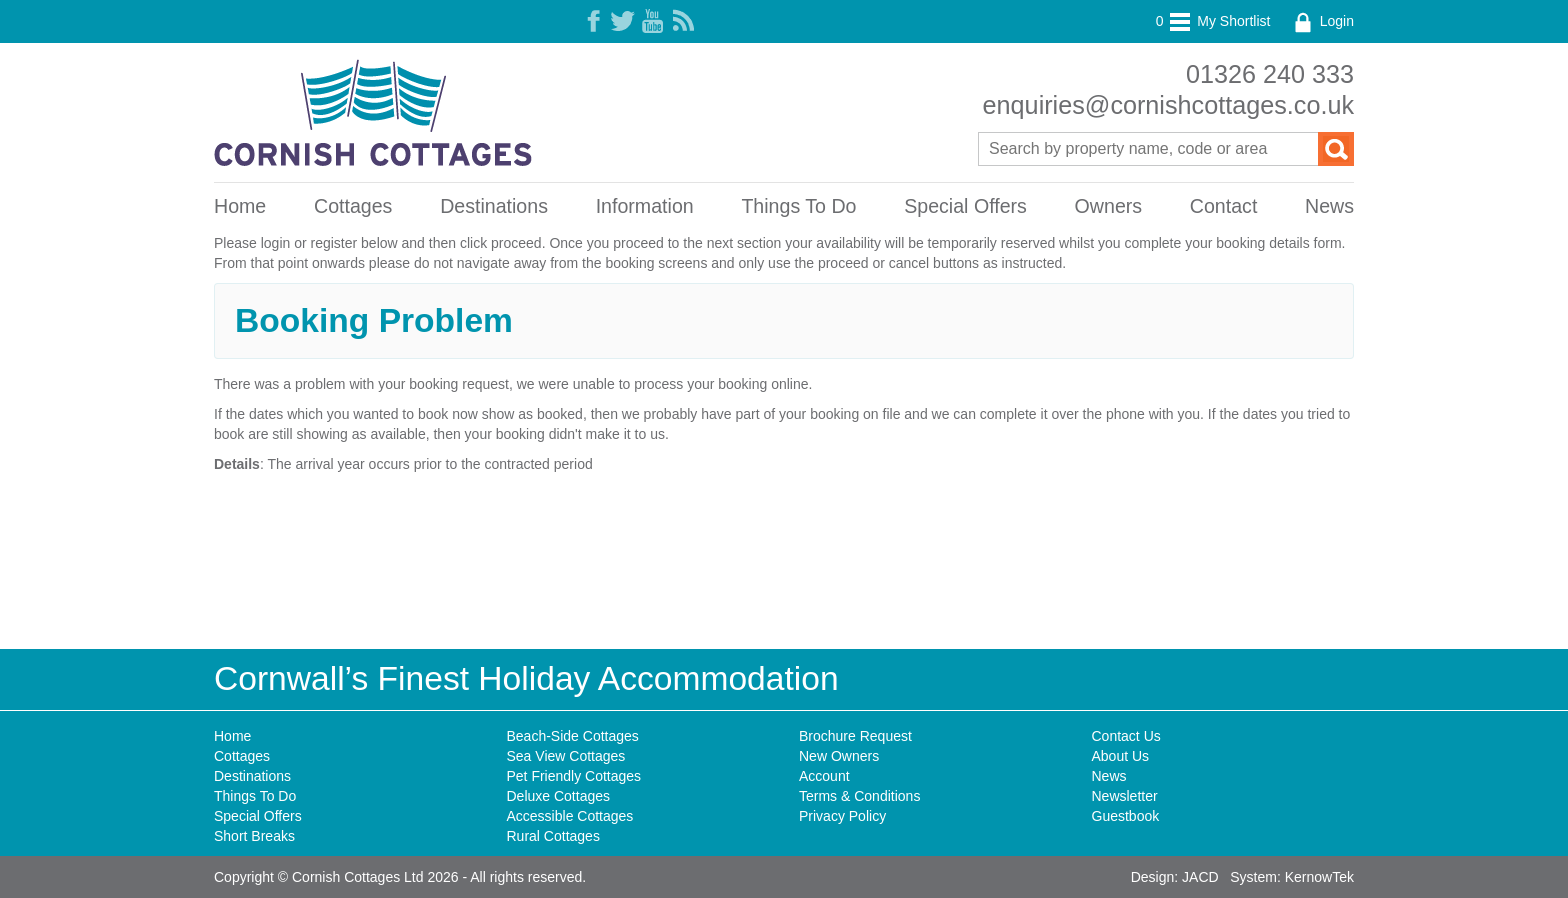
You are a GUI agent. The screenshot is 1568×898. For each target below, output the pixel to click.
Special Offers (965, 206)
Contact (1224, 206)
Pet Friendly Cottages (574, 776)
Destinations (494, 206)
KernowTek (1319, 877)
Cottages (353, 206)
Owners (1109, 206)
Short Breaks (254, 836)
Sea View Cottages (566, 756)
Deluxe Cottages (559, 796)
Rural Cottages (553, 836)
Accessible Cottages (570, 816)
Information (645, 206)
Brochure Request (855, 736)
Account (824, 776)
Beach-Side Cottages (573, 736)
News (1329, 206)
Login (1322, 21)
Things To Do (798, 206)
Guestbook (1126, 816)
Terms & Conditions (859, 796)
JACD (1200, 877)
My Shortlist (1213, 21)
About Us (1121, 756)
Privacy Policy (842, 816)
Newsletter (1125, 796)
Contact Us (1126, 736)
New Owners (839, 756)
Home (240, 206)
